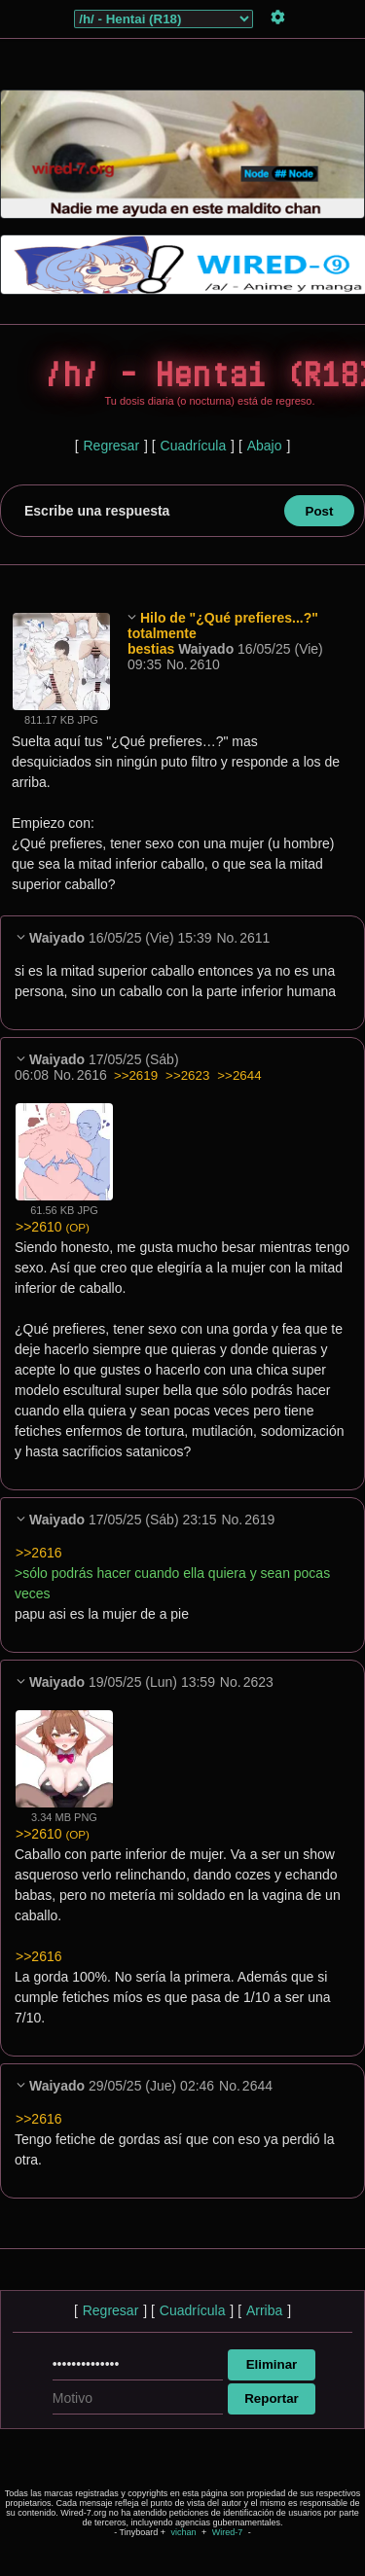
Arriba (264, 2310)
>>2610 (53, 1226)
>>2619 (136, 1075)
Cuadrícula (194, 445)
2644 (257, 2085)
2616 (92, 1075)
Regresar (111, 445)
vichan (183, 2532)
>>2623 (187, 1075)
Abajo (264, 445)
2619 (259, 1519)
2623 (258, 1682)
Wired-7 (227, 2532)
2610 (205, 664)
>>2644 (239, 1075)
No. (177, 664)
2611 (254, 938)
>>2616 (39, 1552)
